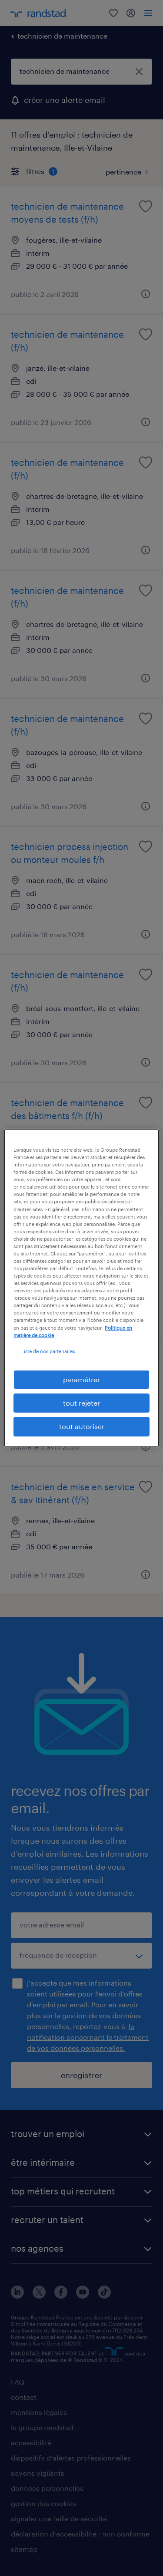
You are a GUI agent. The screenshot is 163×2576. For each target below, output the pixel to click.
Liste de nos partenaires (48, 1351)
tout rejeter (81, 1403)
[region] (81, 1288)
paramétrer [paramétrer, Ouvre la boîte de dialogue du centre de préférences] (81, 1379)
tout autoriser (81, 1427)
